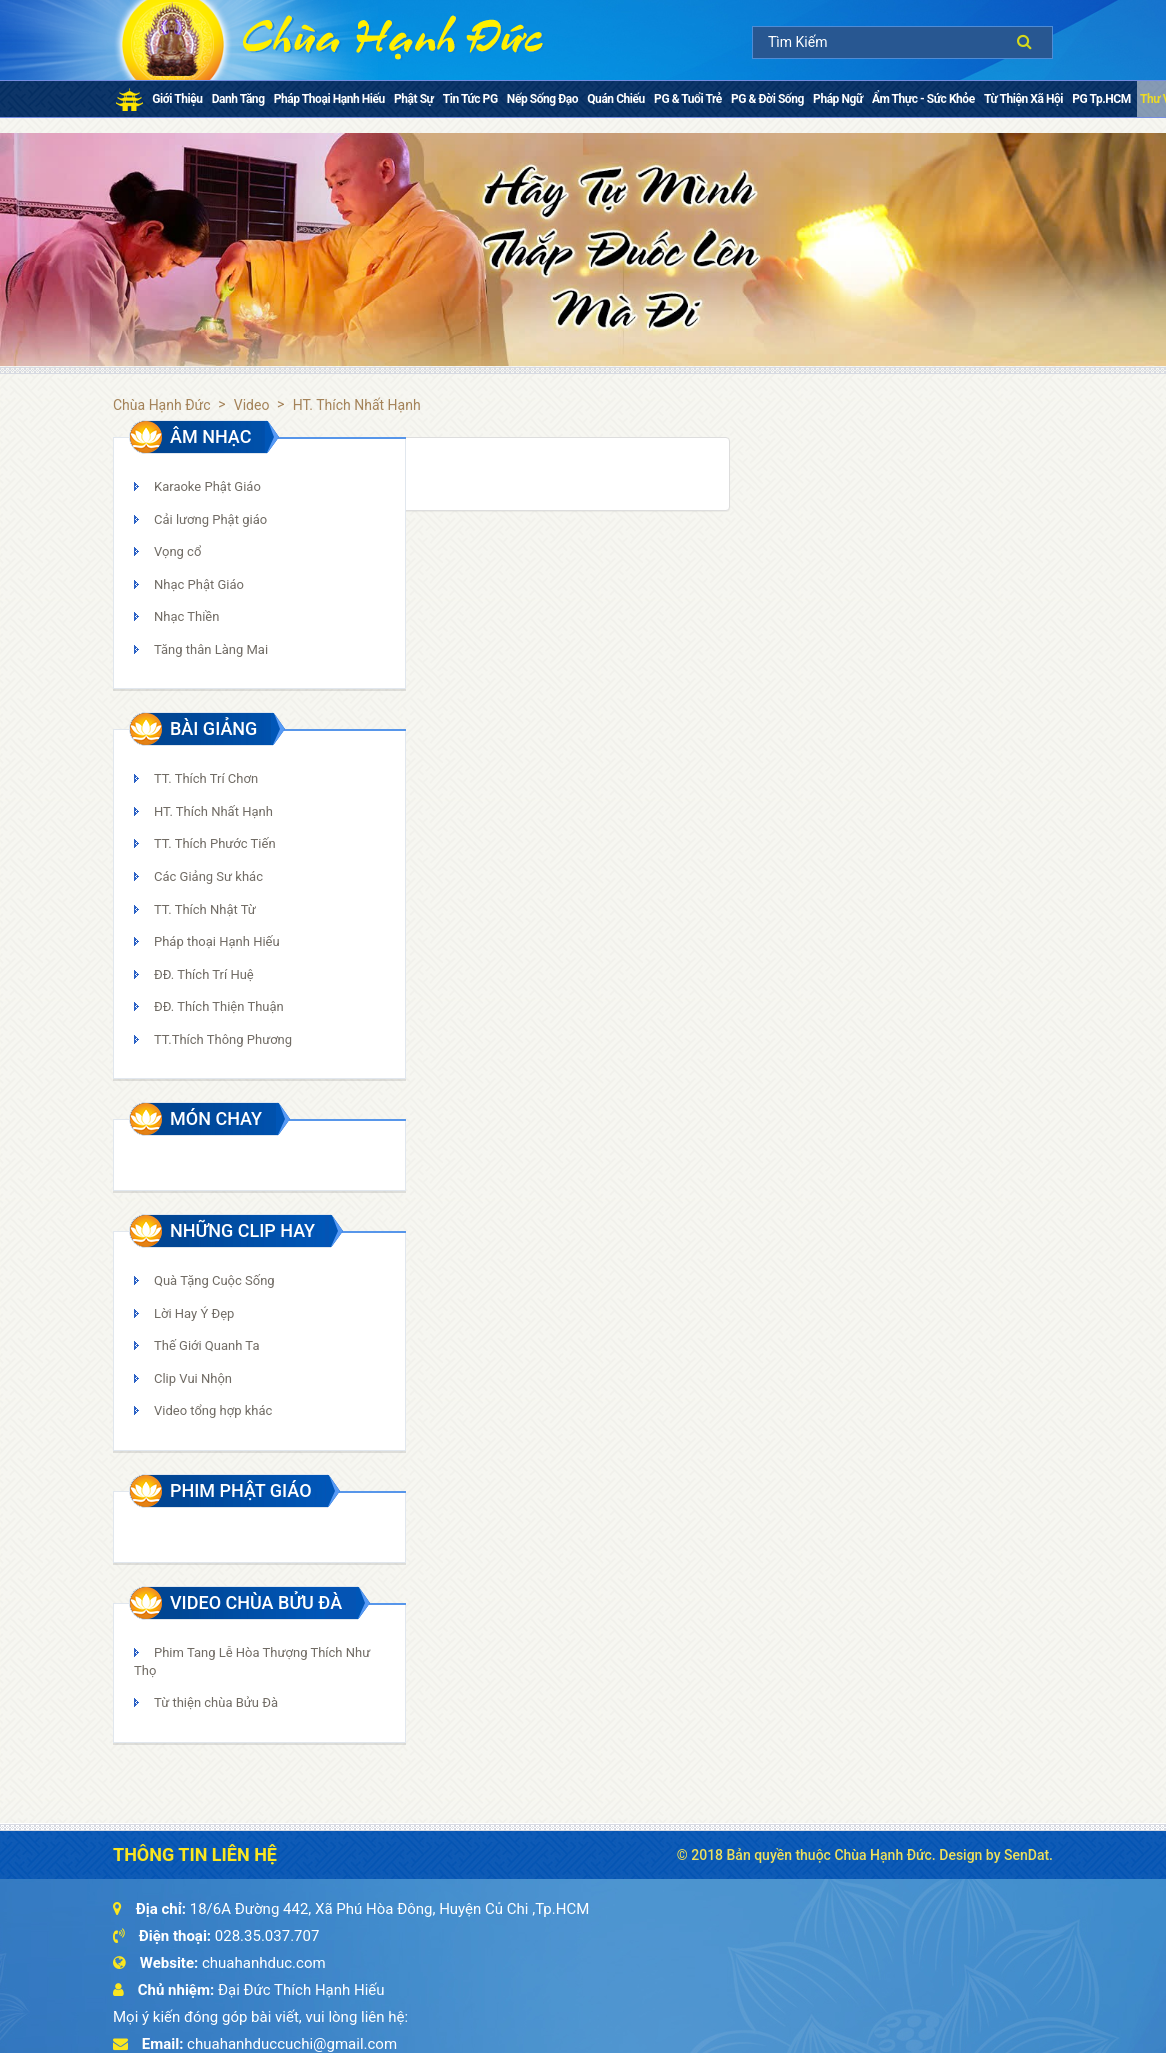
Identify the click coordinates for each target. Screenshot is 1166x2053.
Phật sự (413, 99)
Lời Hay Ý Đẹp (194, 1313)
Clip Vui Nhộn (193, 1378)
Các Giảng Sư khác (208, 876)
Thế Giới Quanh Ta (206, 1345)
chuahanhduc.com (264, 1963)
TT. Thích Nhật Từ (205, 909)
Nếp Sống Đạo (542, 99)
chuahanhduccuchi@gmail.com (292, 2044)
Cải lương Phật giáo (210, 519)
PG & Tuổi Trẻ (688, 99)
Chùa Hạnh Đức (162, 405)
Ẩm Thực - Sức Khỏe (923, 99)
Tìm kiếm (1029, 41)
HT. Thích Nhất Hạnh (213, 811)
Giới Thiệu (177, 99)
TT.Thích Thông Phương (223, 1039)
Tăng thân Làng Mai (211, 649)
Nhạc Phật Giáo (199, 584)
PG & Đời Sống (767, 99)
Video (252, 405)
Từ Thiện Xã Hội (1023, 99)
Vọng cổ (177, 551)
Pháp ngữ (838, 99)
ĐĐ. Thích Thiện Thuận (219, 1006)
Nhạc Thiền (186, 616)
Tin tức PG (470, 99)
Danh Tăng (238, 99)
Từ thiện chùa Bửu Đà (216, 1702)
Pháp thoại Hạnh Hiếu (329, 99)
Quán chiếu (616, 99)
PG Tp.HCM (1101, 99)
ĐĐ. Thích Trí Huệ (204, 974)
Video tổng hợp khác (213, 1410)
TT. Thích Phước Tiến (215, 843)
